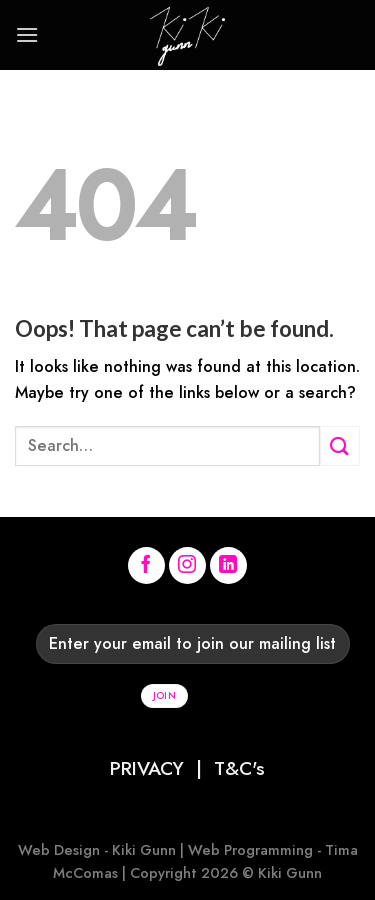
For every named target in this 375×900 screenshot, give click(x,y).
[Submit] (340, 445)
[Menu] (27, 34)
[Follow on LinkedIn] (229, 566)
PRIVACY (147, 768)
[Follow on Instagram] (188, 566)
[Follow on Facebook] (147, 566)
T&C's (239, 768)
